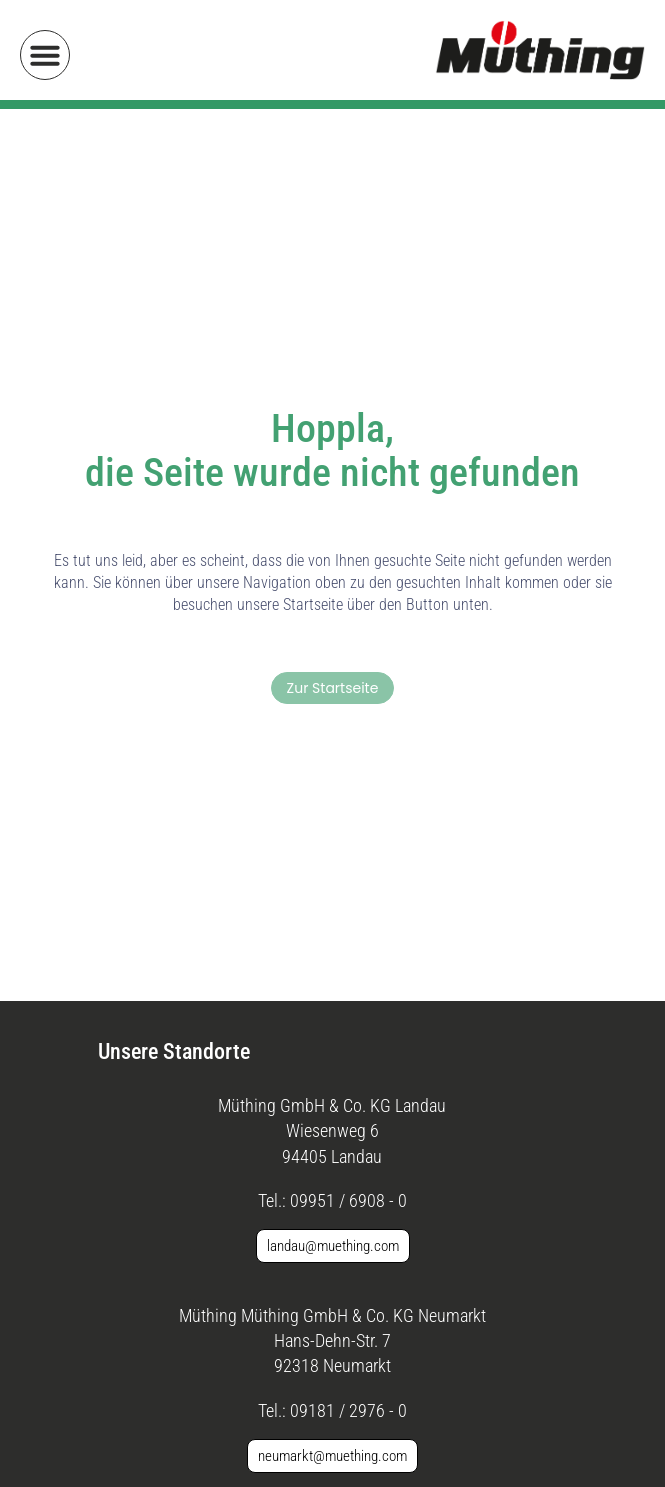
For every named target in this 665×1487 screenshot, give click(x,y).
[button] (45, 55)
